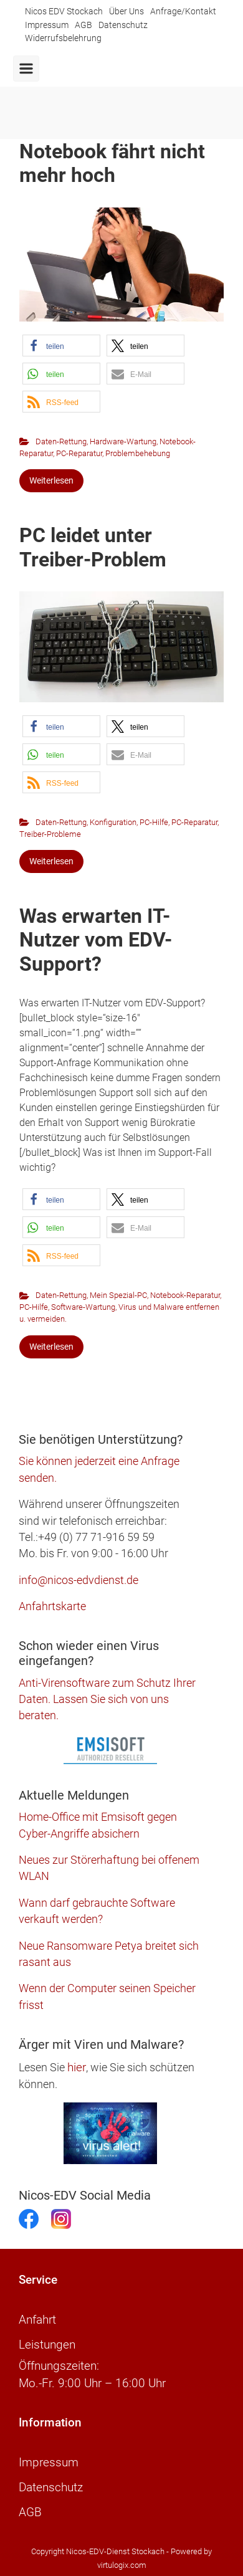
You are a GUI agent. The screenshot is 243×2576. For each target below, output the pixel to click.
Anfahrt (37, 2320)
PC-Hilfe (154, 822)
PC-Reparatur (79, 453)
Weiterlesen (51, 480)
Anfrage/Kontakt (183, 11)
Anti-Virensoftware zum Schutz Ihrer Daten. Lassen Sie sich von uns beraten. (107, 1699)
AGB (83, 25)
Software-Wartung (83, 1307)
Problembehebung (137, 453)
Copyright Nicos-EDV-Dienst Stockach (97, 2551)
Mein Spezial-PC (118, 1295)
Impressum (47, 25)
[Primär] (26, 68)
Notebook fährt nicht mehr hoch (112, 163)
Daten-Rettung (61, 441)
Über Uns (126, 11)
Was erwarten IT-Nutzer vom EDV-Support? (95, 940)
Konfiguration (113, 822)
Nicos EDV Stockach (64, 11)
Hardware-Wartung (123, 441)
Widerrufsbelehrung (63, 38)
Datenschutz (123, 25)
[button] (61, 345)
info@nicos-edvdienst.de (78, 1580)
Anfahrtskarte (52, 1606)
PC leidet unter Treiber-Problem (92, 547)
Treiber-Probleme (50, 834)
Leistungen (47, 2345)
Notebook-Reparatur (185, 1295)
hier (76, 2067)
